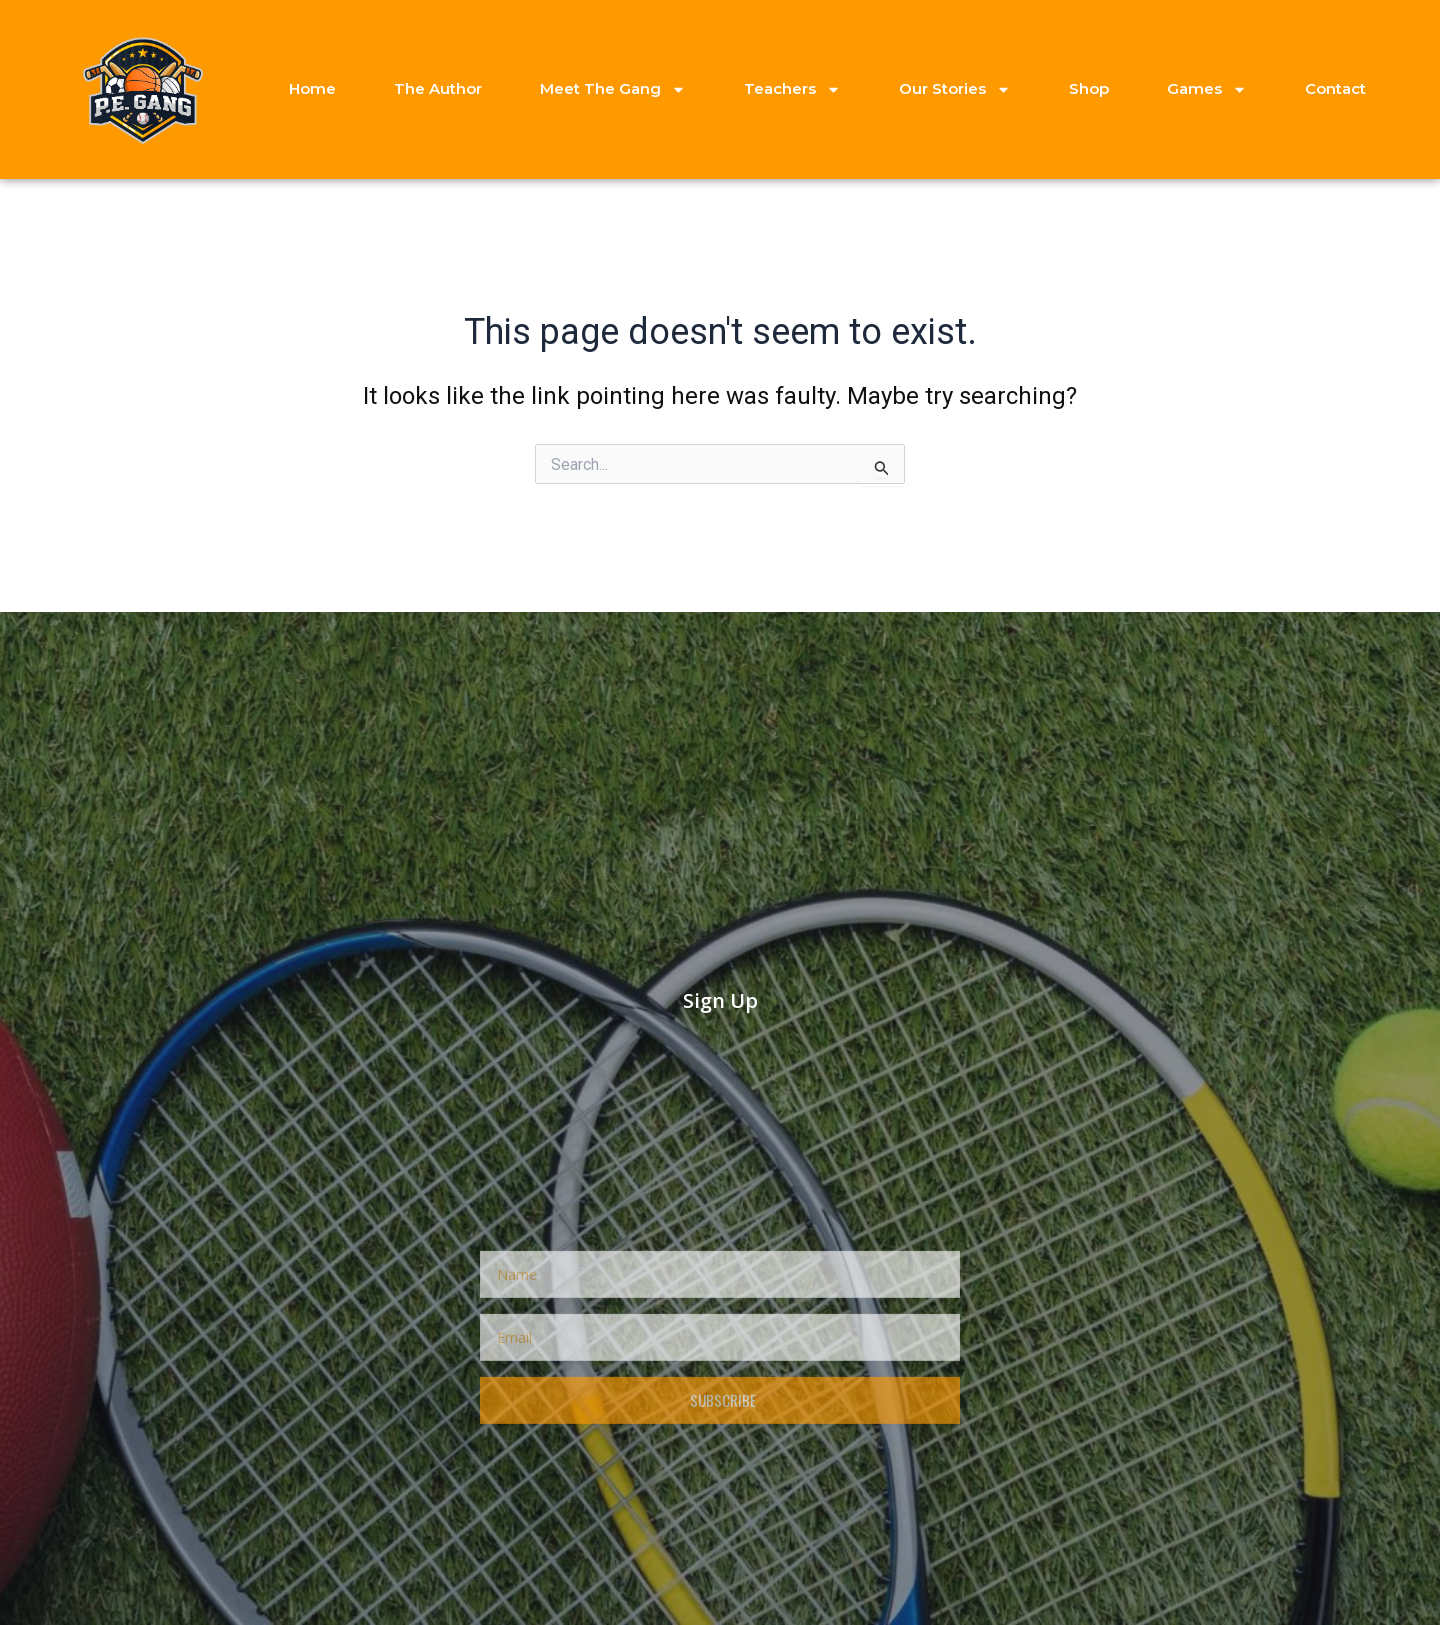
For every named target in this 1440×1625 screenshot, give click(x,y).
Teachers (792, 89)
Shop (1089, 88)
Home (312, 88)
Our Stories (955, 89)
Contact (1335, 88)
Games (1207, 89)
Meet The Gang (613, 89)
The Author (438, 88)
